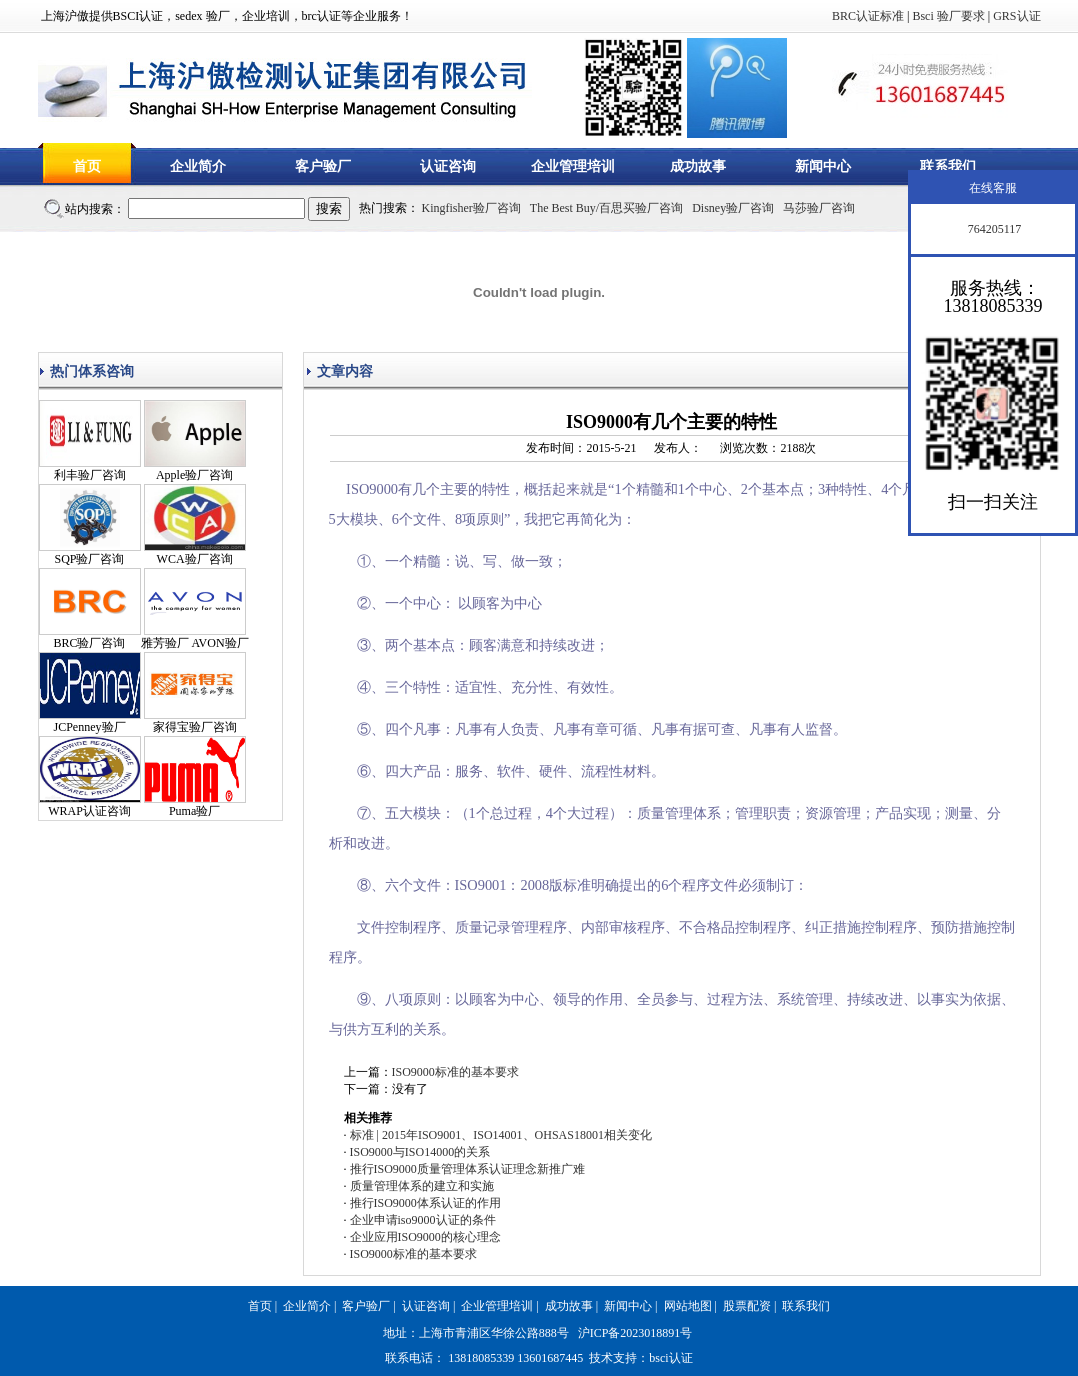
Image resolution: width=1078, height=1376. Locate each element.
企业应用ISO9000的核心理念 (425, 1237)
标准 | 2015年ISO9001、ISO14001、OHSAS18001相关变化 (501, 1135)
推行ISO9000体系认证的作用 (425, 1203)
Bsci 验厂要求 (948, 16)
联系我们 (948, 166)
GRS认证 (1016, 16)
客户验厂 (323, 166)
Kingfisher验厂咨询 (471, 208)
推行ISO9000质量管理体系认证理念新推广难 (467, 1169)
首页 (87, 166)
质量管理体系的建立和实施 (422, 1186)
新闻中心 (823, 166)
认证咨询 (448, 166)
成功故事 (698, 166)
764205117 (993, 229)
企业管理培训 (573, 166)
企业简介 (198, 166)
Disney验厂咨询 (733, 208)
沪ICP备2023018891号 (635, 1333)
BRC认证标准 (868, 16)
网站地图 (688, 1306)
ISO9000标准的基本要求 (455, 1072)
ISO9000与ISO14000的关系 (420, 1152)
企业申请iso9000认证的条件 (423, 1220)
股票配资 (747, 1306)
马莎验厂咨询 (819, 208)
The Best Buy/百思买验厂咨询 (606, 208)
